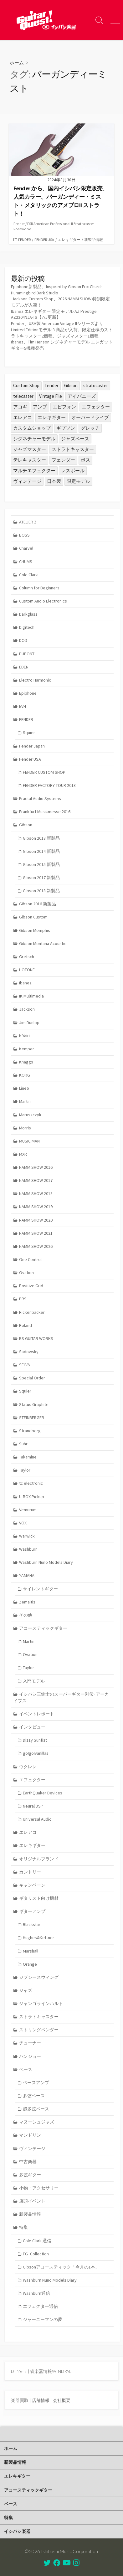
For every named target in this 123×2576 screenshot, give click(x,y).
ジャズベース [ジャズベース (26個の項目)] (75, 439)
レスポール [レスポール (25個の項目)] (73, 470)
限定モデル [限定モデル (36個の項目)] (78, 481)
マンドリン (30, 2135)
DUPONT (26, 654)
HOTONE (27, 970)
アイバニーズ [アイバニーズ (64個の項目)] (82, 396)
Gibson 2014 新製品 (41, 851)
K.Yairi (24, 1035)
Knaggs (26, 1062)
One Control (30, 1259)
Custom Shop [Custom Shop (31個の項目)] (26, 385)
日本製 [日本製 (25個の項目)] (54, 481)
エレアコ (28, 1832)
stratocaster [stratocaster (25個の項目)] (95, 385)
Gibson (25, 825)
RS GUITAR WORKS (36, 1338)
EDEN (23, 667)
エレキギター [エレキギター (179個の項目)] (52, 417)
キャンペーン (32, 1885)
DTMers (19, 2371)
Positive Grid (31, 1285)
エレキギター (69, 239)
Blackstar (31, 1924)
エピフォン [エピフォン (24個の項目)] (64, 407)
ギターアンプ (32, 1911)
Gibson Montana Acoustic (42, 943)
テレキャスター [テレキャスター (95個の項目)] (29, 460)
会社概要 (61, 2400)
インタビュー (32, 1727)
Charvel (26, 548)
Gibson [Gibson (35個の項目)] (71, 385)
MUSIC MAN (29, 1141)
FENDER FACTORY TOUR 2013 (49, 785)
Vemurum (28, 1510)
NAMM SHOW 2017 (36, 1180)
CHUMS (25, 561)
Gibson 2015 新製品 (41, 864)
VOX (23, 1523)
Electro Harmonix (35, 680)
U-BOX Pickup (31, 1496)
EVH (22, 706)
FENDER (24, 239)
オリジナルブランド (39, 1859)
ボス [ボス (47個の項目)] (85, 460)
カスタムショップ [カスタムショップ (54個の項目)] (32, 428)
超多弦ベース (36, 2109)
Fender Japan (32, 746)
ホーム (17, 62)
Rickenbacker (32, 1312)
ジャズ (25, 1990)
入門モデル (34, 1681)
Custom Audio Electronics (43, 601)
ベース (25, 2069)
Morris (25, 1128)
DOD (23, 640)
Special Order (32, 1378)
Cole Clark (28, 575)
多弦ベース (34, 2095)
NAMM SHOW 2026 (36, 1246)
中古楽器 (28, 2161)
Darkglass (28, 614)
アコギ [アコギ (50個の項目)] (20, 407)
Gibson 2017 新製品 (41, 877)
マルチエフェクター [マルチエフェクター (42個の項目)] (34, 470)
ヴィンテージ (32, 2148)
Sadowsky (28, 1351)
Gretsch (26, 956)
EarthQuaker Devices (42, 1793)
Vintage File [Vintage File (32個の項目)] (50, 396)
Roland (25, 1325)
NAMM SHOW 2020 (36, 1220)
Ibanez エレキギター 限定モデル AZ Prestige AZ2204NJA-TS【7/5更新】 (54, 314)
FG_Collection (36, 2254)
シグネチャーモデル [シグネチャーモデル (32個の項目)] (34, 439)
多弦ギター (30, 2175)
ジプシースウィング (39, 1977)
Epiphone (28, 693)
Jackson (27, 1009)
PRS (23, 1299)
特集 (23, 2227)
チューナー (30, 2043)
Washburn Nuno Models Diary (46, 1562)
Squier (29, 732)
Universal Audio (37, 1819)
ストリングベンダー (39, 2030)
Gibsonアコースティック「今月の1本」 (61, 2267)
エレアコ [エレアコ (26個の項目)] (22, 417)
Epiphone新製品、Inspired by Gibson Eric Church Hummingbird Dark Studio (57, 290)
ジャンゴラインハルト (41, 2003)
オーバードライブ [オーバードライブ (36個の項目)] (90, 417)
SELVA (24, 1365)
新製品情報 (93, 239)
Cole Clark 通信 (37, 2240)
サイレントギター (40, 1589)
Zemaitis (27, 1602)
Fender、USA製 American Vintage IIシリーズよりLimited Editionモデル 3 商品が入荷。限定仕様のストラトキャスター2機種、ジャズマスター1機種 (62, 329)
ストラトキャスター (39, 2016)
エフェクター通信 (40, 2306)
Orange (30, 1964)
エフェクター (32, 1780)
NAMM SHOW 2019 (36, 1206)
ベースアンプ (36, 2082)
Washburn (28, 1549)
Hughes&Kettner (38, 1937)
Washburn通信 (36, 2293)
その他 (25, 1615)
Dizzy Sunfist (35, 1740)
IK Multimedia (31, 996)
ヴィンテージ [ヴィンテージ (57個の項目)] (27, 481)
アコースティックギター (43, 1628)
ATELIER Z (28, 522)
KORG (24, 1075)
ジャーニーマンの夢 (42, 2319)
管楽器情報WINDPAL (50, 2371)
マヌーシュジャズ (36, 2122)
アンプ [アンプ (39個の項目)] (40, 407)
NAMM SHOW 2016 (36, 1167)
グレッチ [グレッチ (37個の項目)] (90, 428)
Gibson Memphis (34, 930)
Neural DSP (33, 1806)
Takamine (28, 1457)
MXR (23, 1154)
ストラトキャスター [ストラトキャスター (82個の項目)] (73, 449)
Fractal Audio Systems (40, 798)
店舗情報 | (42, 2400)
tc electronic (31, 1483)
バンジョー (30, 2056)
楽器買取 (19, 2400)
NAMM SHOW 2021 (36, 1233)
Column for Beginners (39, 588)
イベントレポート (36, 1714)
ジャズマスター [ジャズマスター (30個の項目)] (29, 449)
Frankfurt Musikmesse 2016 (44, 811)
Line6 (24, 1088)
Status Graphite (34, 1404)
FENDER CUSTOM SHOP (44, 772)
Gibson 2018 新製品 (41, 890)
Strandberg (30, 1430)
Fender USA (44, 239)
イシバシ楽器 (17, 2531)
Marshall (30, 1951)
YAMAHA (26, 1575)
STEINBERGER (31, 1417)
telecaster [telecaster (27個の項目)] (23, 396)
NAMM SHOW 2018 (36, 1193)
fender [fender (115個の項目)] (52, 385)
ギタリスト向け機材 (39, 1898)
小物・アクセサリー (39, 2188)
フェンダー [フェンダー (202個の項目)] (63, 460)
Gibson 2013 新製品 (41, 838)
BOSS (24, 535)
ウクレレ (28, 1766)
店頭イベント (32, 2201)
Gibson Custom (33, 917)
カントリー (30, 1872)
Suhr (23, 1444)
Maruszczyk (30, 1115)
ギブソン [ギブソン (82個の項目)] (65, 428)
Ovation (26, 1272)
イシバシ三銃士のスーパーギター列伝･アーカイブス (61, 1697)
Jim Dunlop (29, 1022)
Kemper (26, 1049)
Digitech (26, 627)
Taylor (24, 1470)
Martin (25, 1101)
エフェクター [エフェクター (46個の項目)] (96, 407)
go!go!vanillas (36, 1753)
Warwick (27, 1536)
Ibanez (25, 983)
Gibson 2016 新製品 (37, 904)
